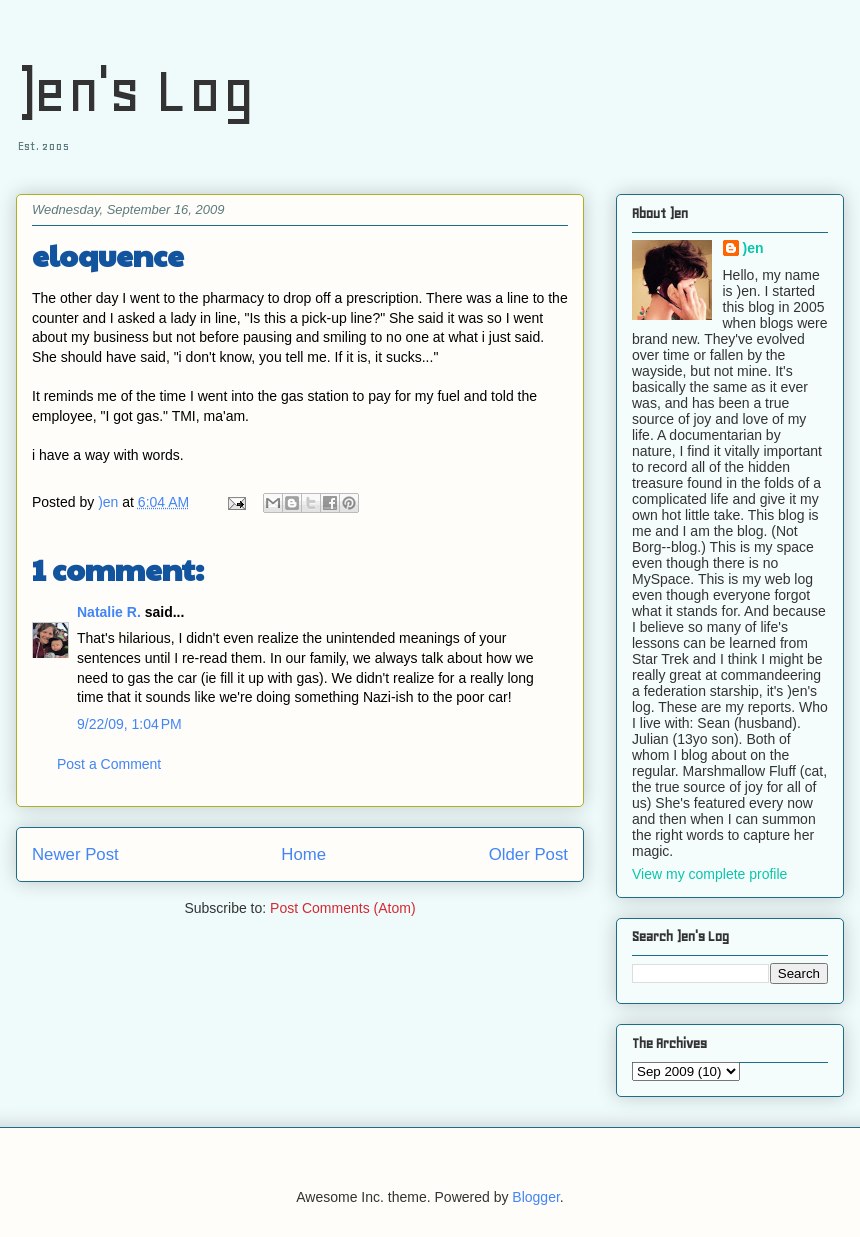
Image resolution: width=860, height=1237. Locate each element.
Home (303, 854)
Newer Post (75, 854)
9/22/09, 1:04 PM (129, 724)
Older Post (528, 854)
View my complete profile (709, 874)
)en (753, 248)
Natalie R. (109, 612)
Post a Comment (109, 764)
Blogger (535, 1197)
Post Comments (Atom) (342, 908)
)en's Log (135, 90)
